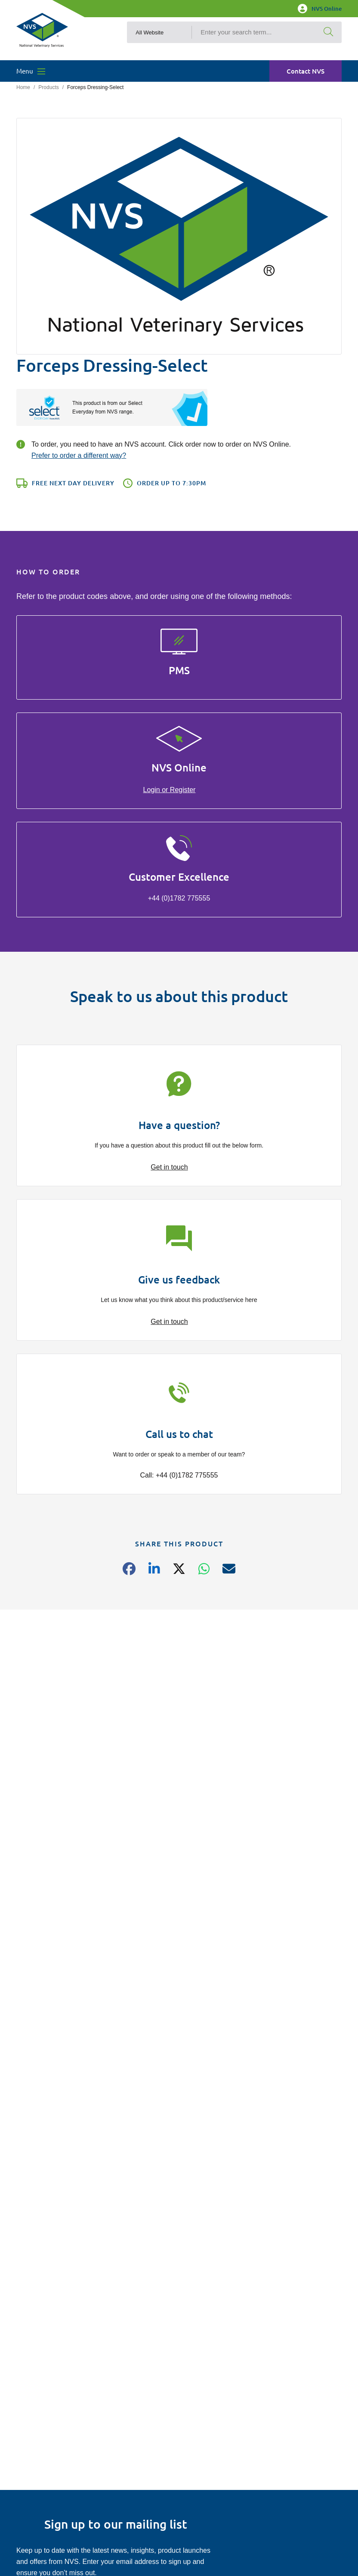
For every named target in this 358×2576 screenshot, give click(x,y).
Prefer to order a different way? (78, 455)
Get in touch (169, 1167)
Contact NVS (305, 72)
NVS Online (320, 8)
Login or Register (169, 789)
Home (23, 87)
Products (48, 87)
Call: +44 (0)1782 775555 (179, 1475)
